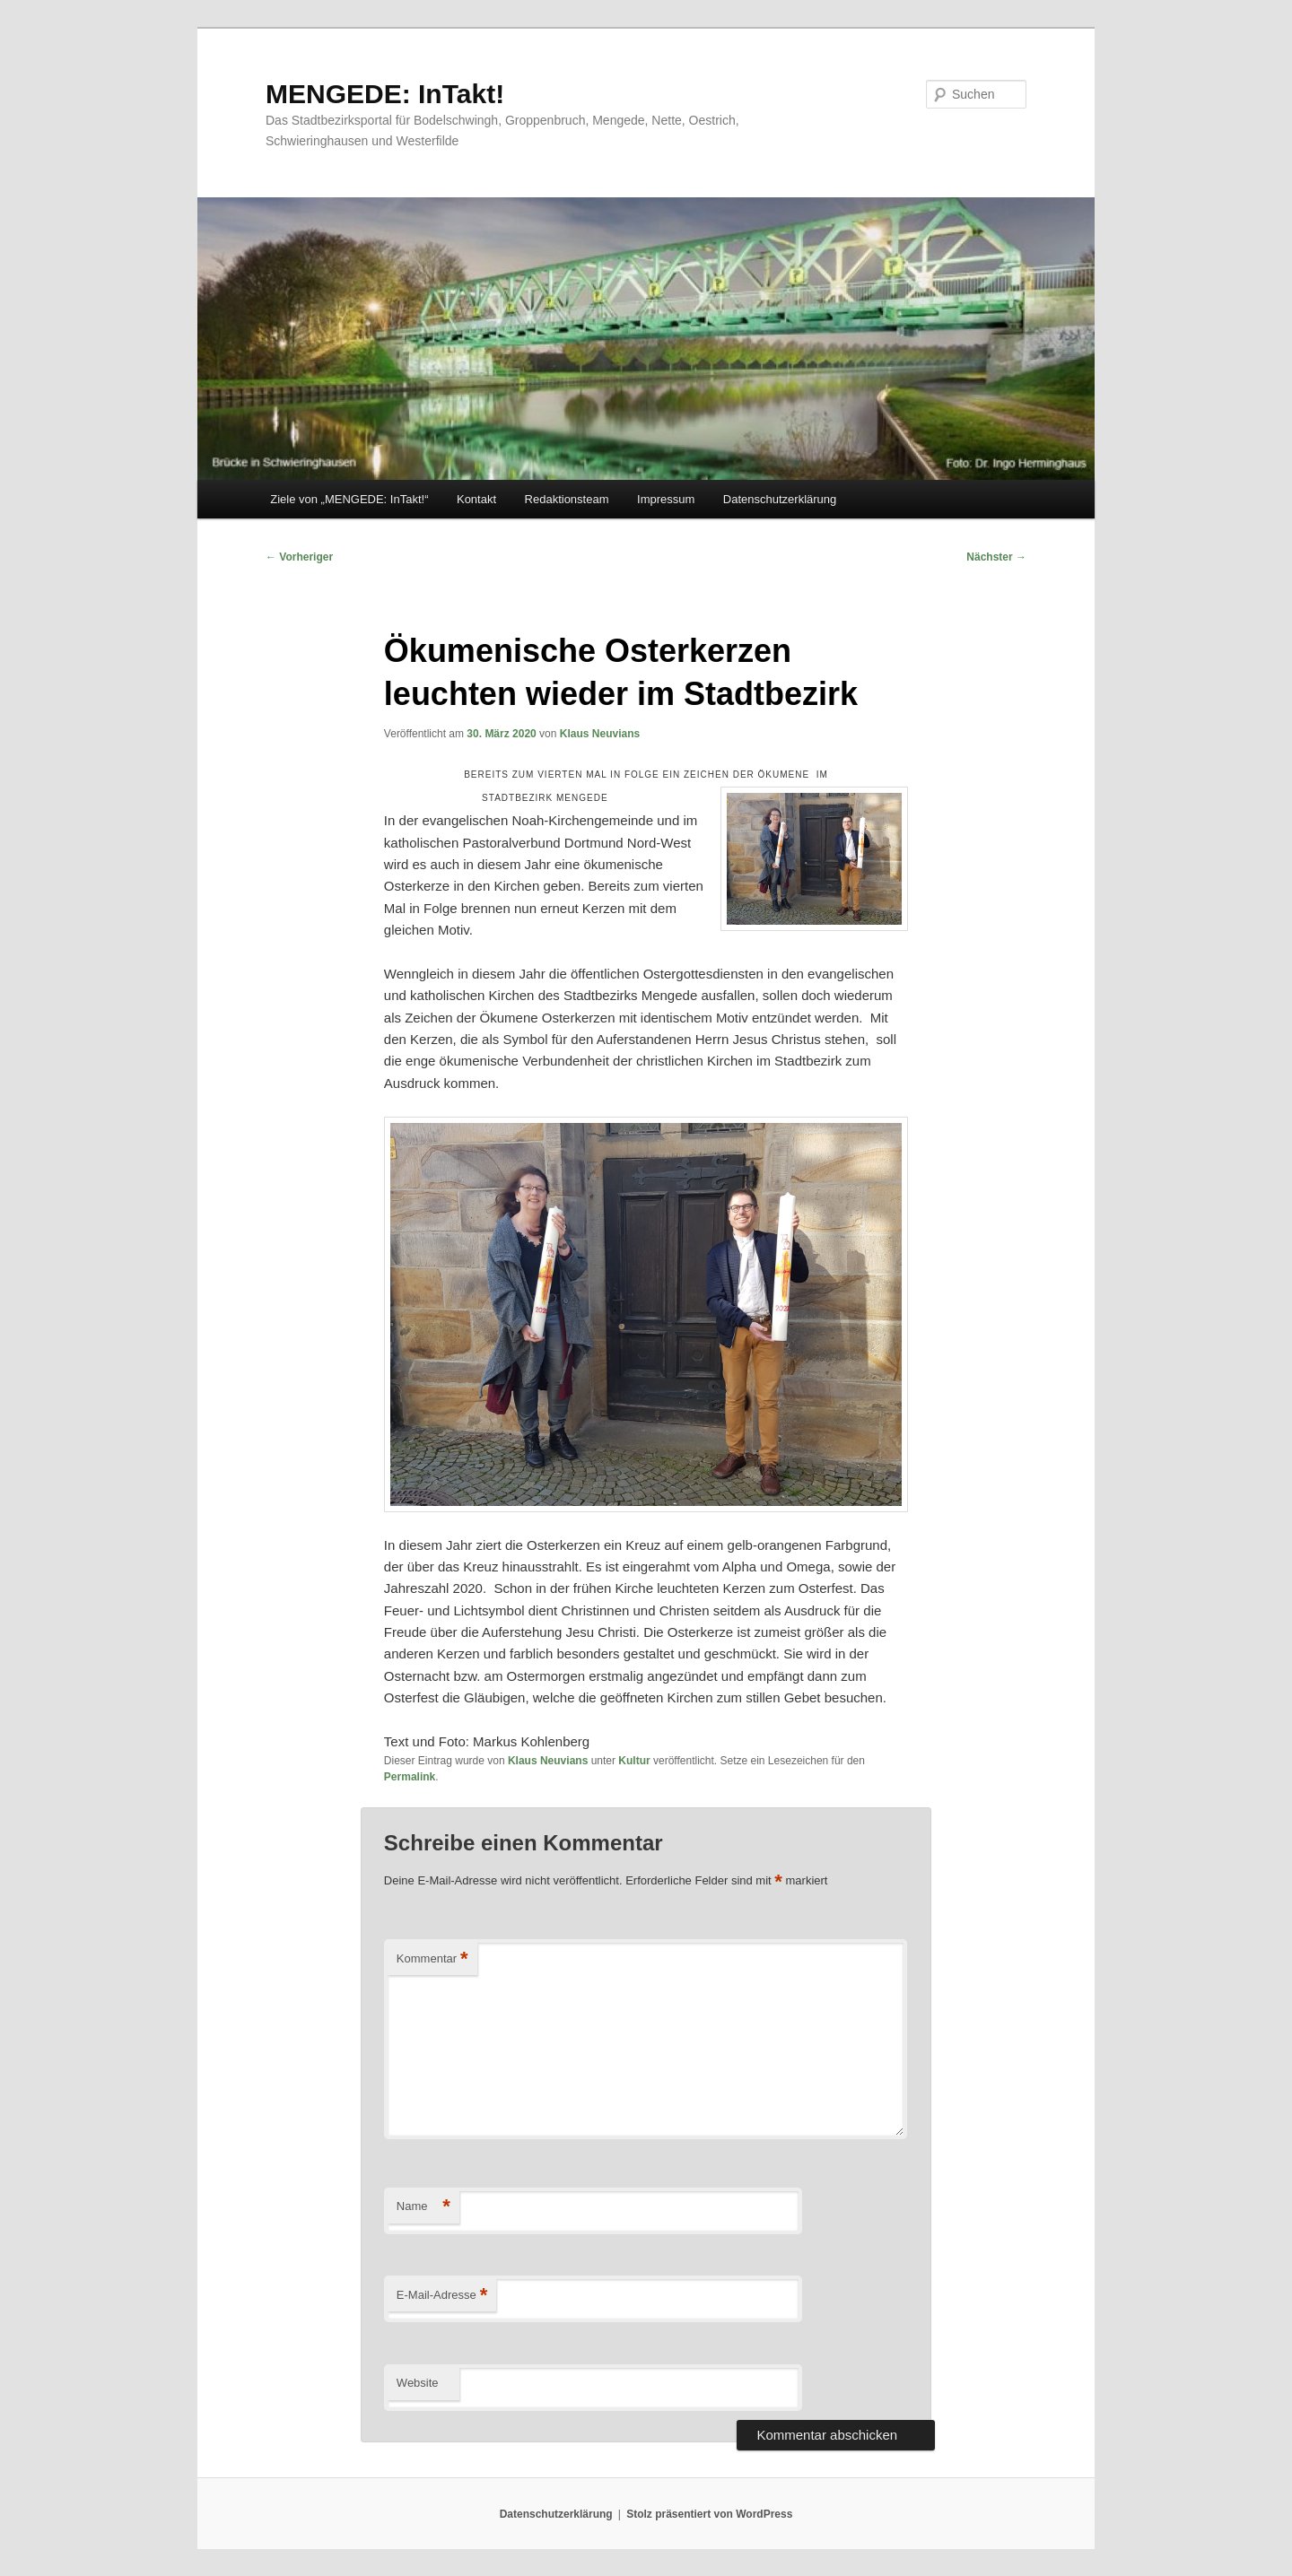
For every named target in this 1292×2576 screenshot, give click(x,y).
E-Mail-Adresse (442, 2296)
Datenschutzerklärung (779, 499)
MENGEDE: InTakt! (385, 94)
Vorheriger (299, 557)
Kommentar (432, 1959)
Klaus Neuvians (600, 733)
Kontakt (476, 499)
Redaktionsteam (567, 499)
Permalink (409, 1777)
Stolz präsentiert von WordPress (709, 2514)
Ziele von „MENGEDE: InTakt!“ (349, 499)
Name (423, 2207)
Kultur (634, 1760)
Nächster (996, 557)
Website (418, 2382)
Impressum (665, 499)
